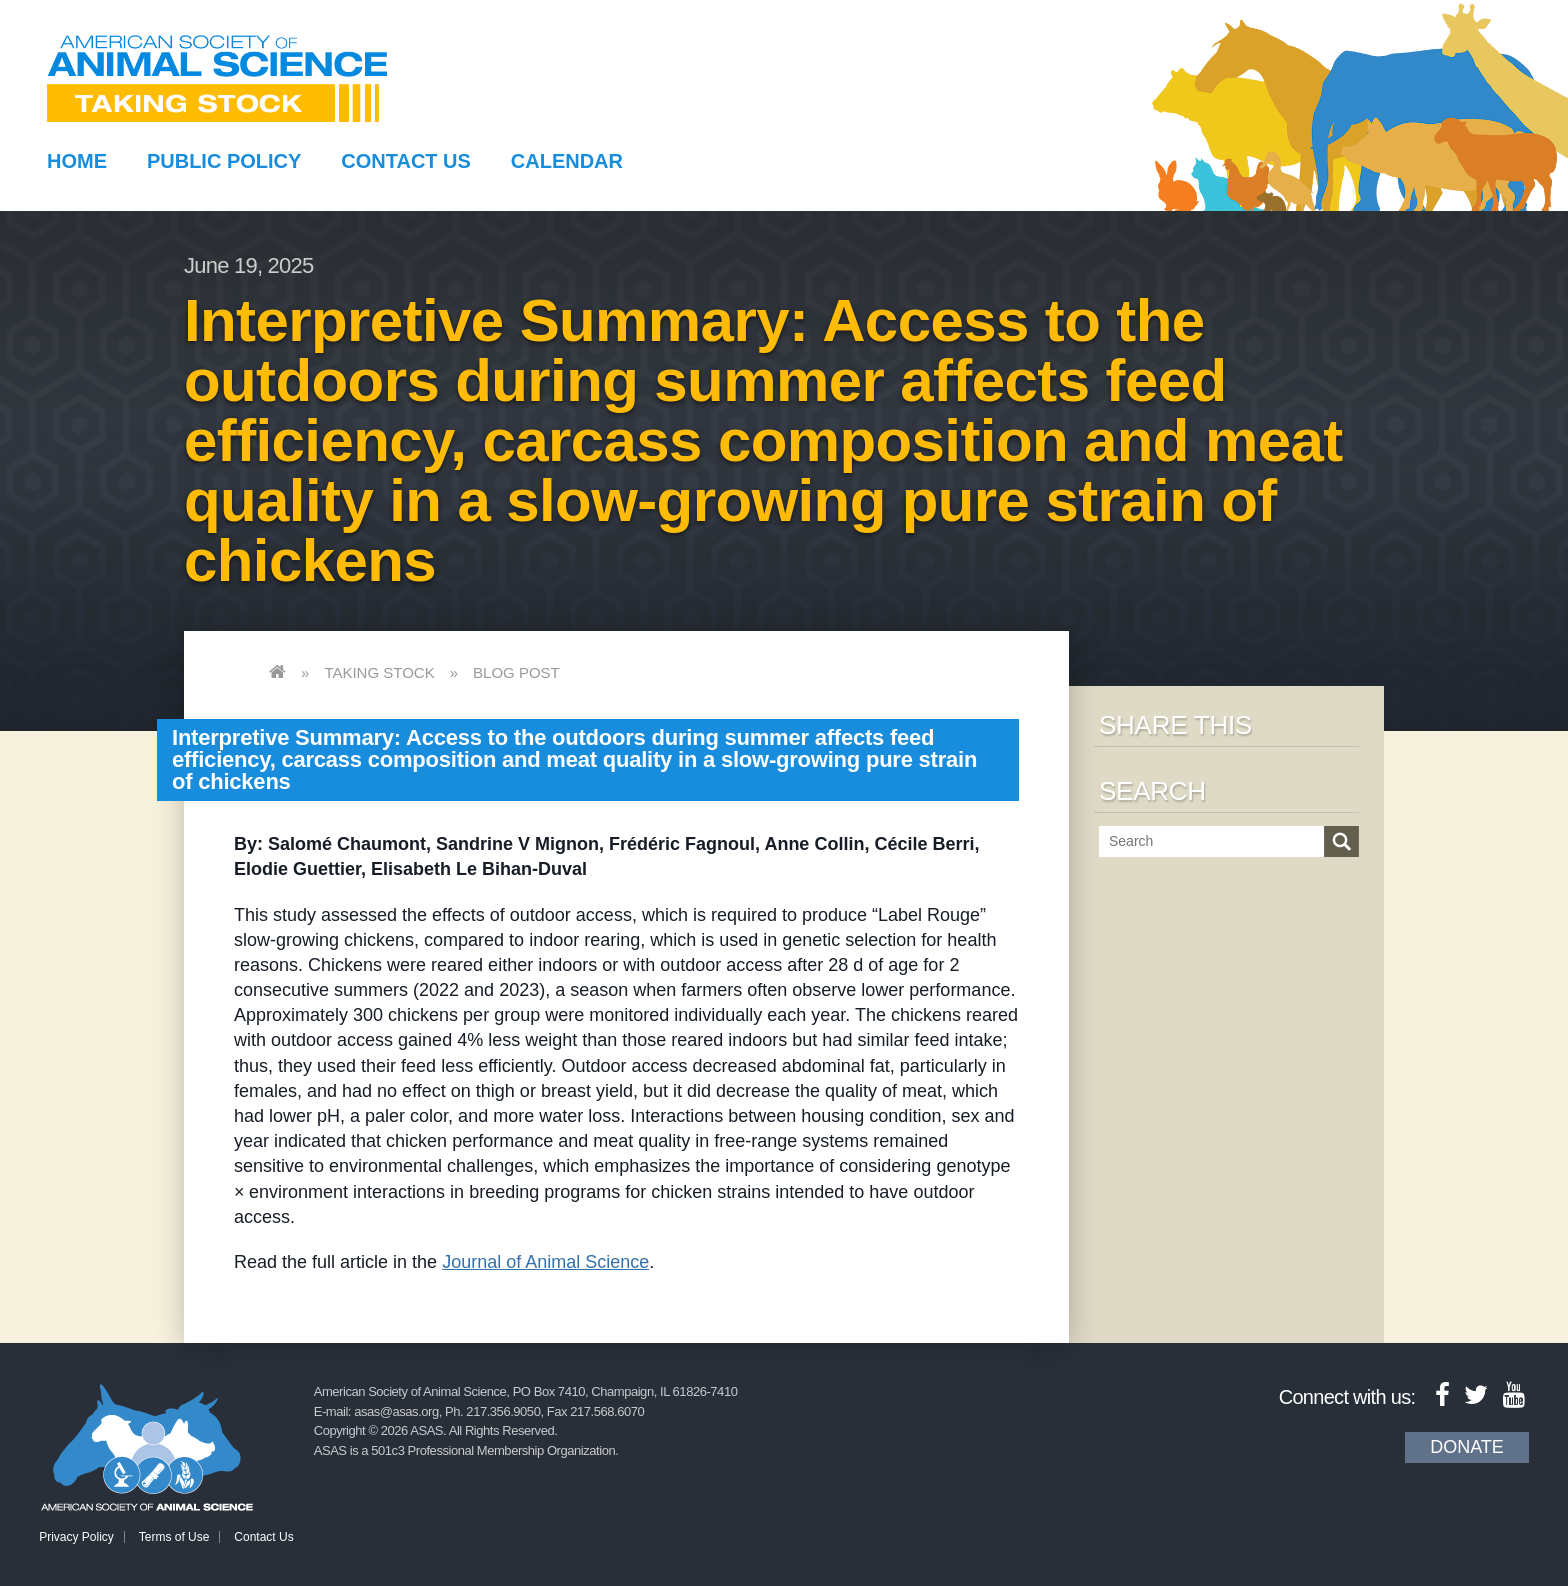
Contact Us (406, 161)
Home (77, 161)
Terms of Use (174, 1537)
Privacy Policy (76, 1537)
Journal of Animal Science (545, 1262)
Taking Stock (379, 672)
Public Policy (224, 161)
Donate (1467, 1447)
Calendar (567, 161)
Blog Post (516, 672)
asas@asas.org (396, 1411)
